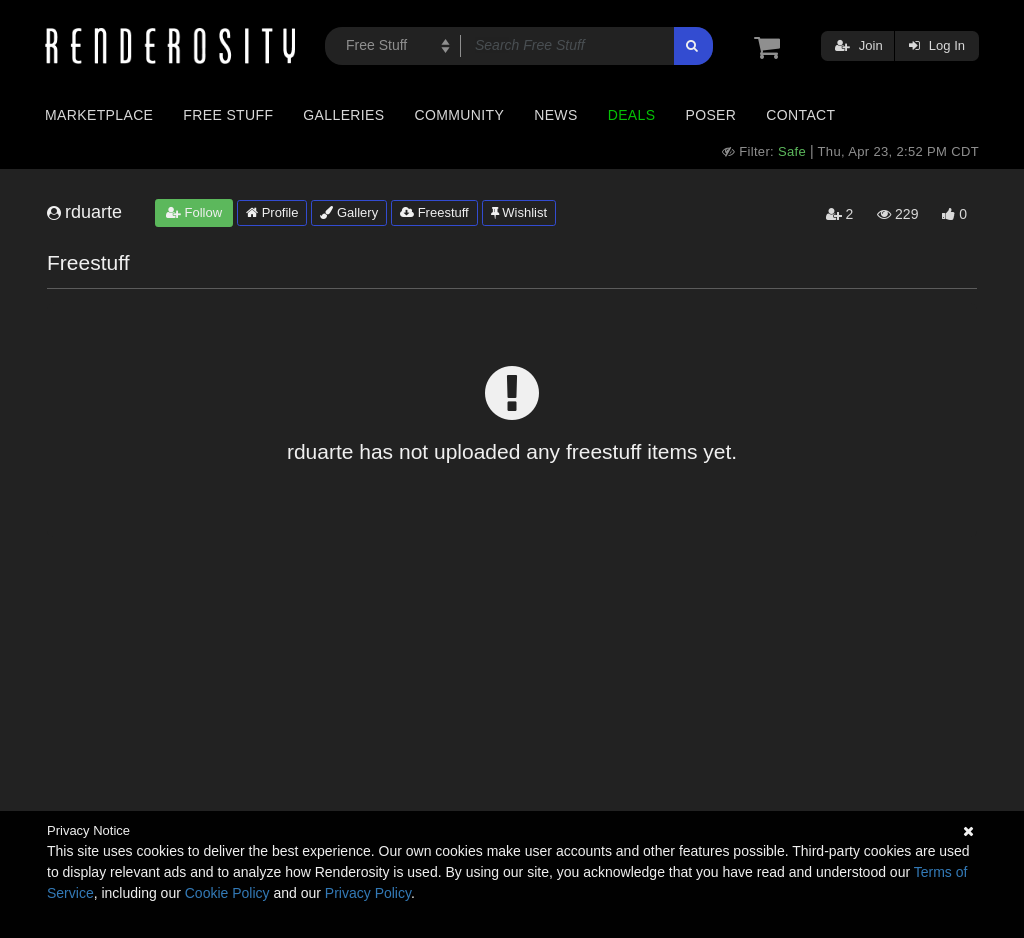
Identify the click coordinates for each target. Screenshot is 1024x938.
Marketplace (99, 115)
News (555, 115)
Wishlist (519, 212)
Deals (632, 115)
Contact (800, 115)
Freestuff (434, 212)
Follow (194, 212)
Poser (710, 115)
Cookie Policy (227, 893)
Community (460, 115)
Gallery (349, 212)
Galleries (343, 115)
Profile (272, 212)
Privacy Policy (368, 893)
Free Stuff (228, 115)
